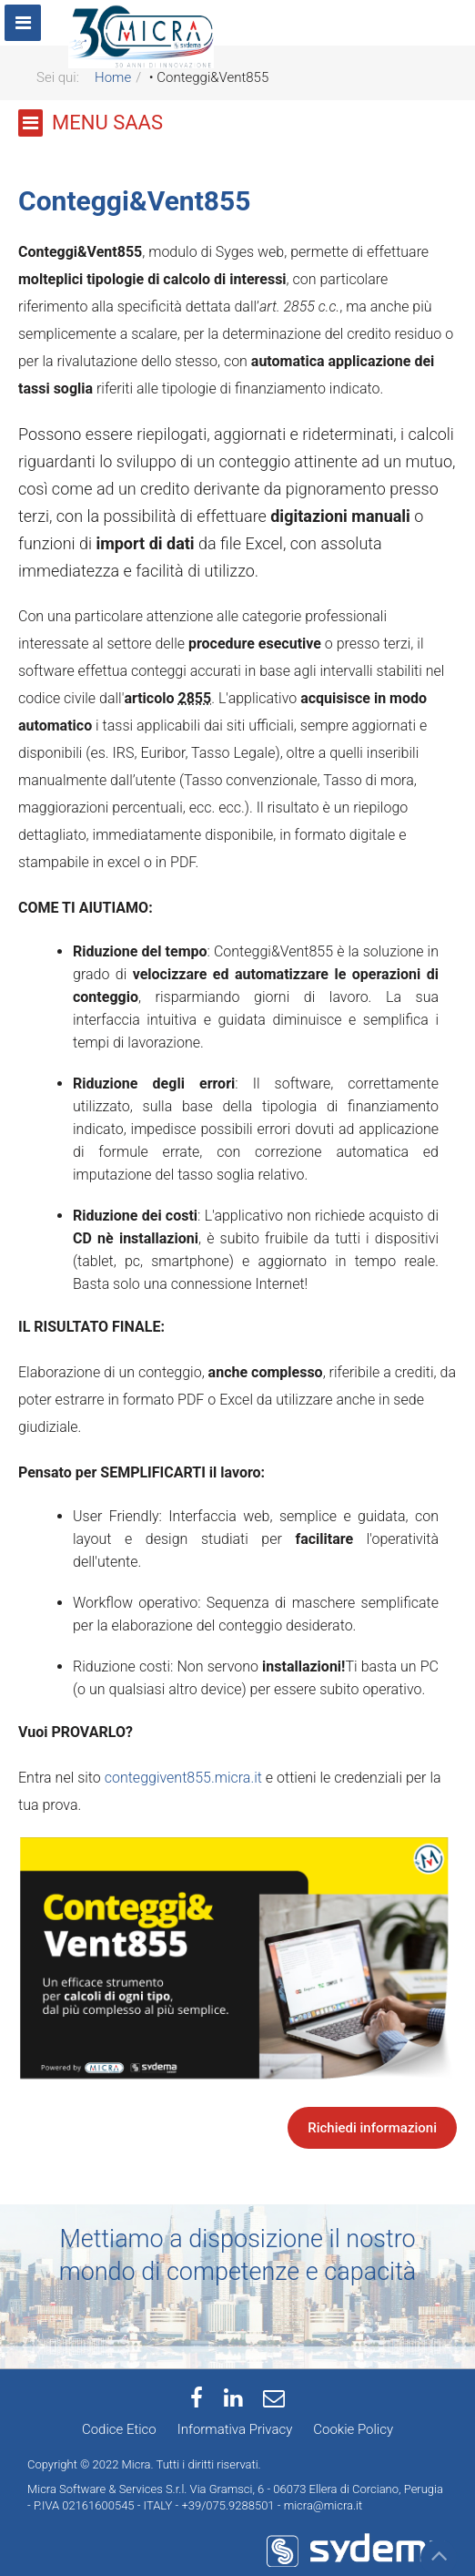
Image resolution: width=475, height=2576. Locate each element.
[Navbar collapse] (464, 11)
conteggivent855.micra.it (183, 1777)
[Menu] (23, 23)
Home (113, 77)
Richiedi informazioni (372, 2128)
